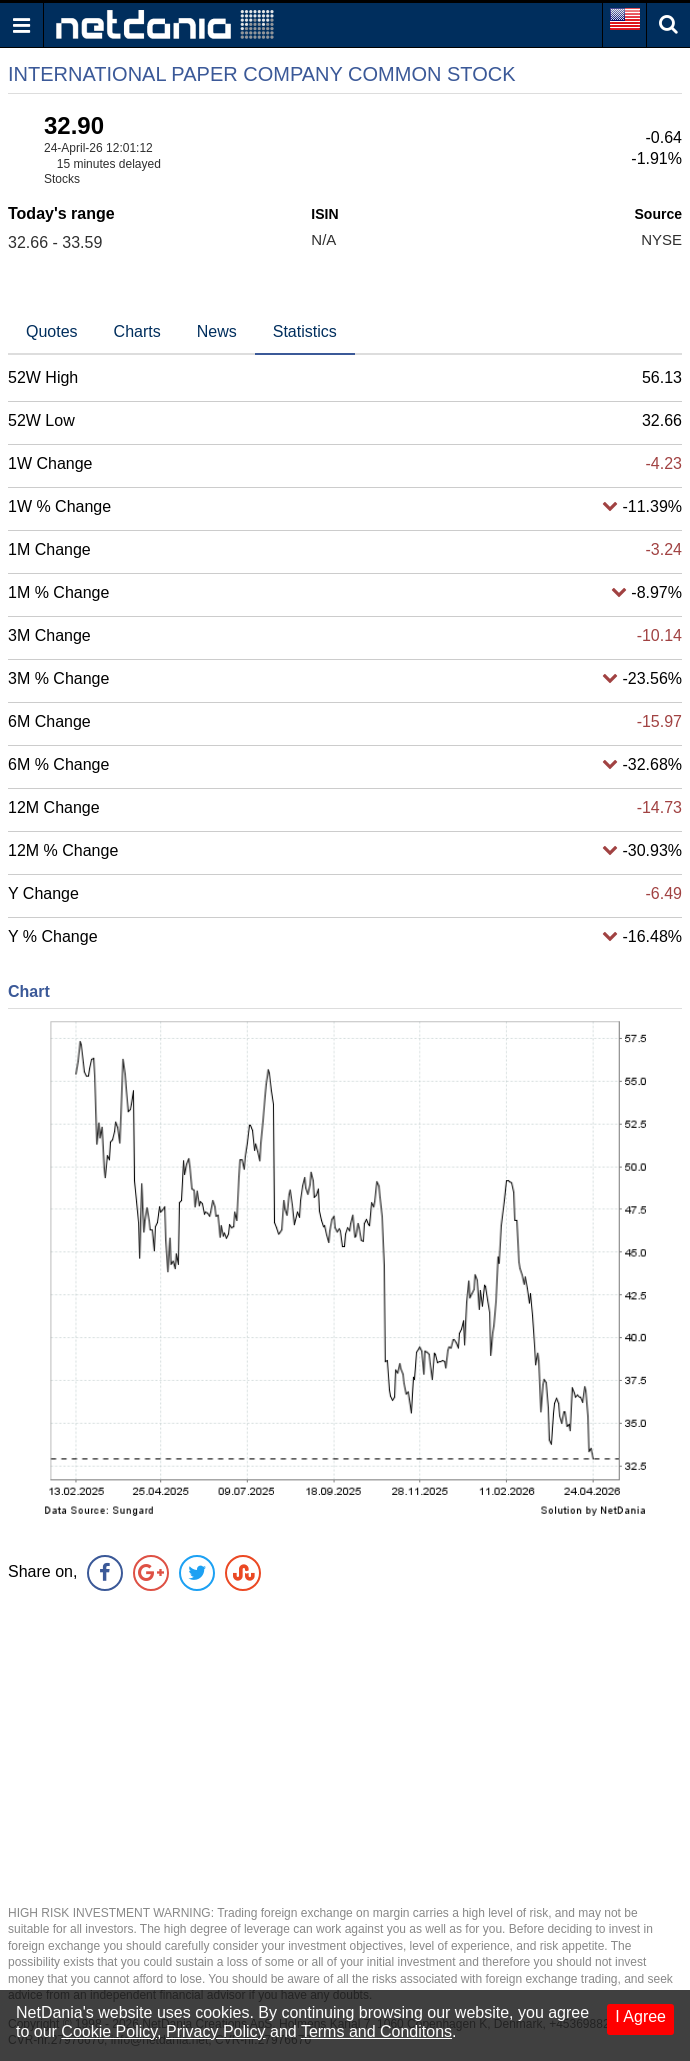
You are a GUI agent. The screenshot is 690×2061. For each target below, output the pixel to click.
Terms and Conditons (376, 2031)
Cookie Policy (109, 2031)
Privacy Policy (216, 2031)
